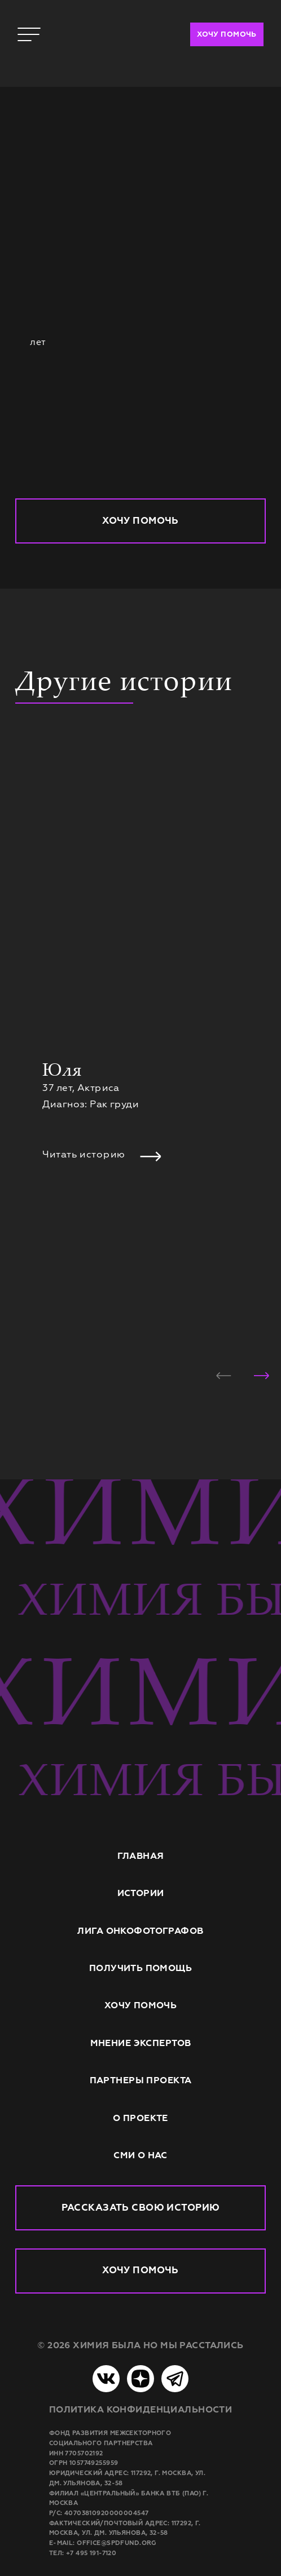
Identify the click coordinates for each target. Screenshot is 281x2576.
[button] (224, 1376)
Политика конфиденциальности (140, 2409)
